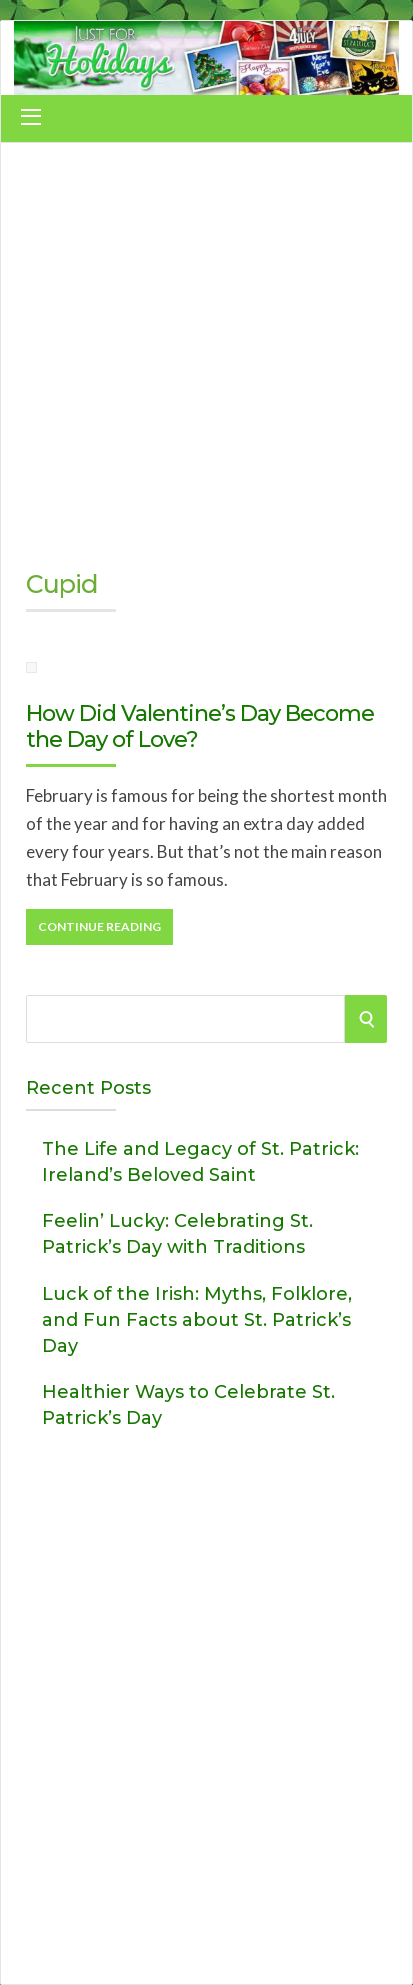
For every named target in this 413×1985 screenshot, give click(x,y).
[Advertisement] (206, 348)
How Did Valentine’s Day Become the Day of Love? (200, 726)
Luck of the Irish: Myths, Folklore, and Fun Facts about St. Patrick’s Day (197, 1320)
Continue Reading (99, 926)
